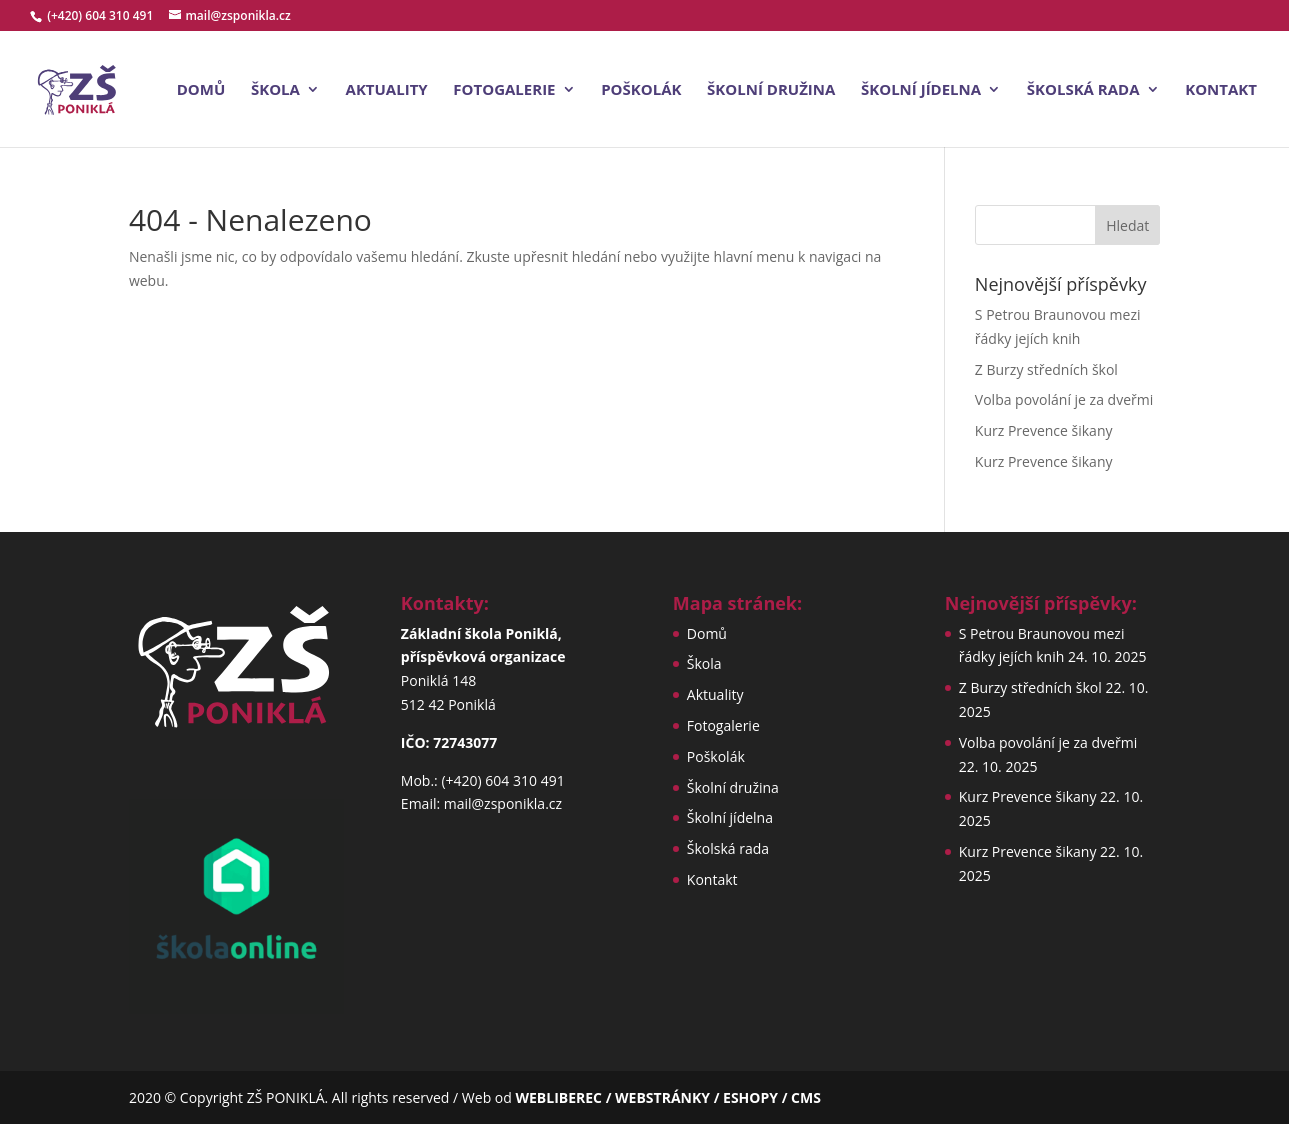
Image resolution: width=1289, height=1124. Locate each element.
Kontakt (1221, 90)
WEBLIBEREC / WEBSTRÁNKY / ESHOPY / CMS (667, 1097)
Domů (201, 90)
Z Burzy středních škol (1046, 369)
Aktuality (387, 90)
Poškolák (641, 90)
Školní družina (771, 90)
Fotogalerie (504, 90)
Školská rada (1083, 90)
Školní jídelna (921, 90)
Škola (275, 90)
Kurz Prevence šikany (1044, 430)
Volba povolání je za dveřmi (1064, 399)
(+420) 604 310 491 (101, 15)
